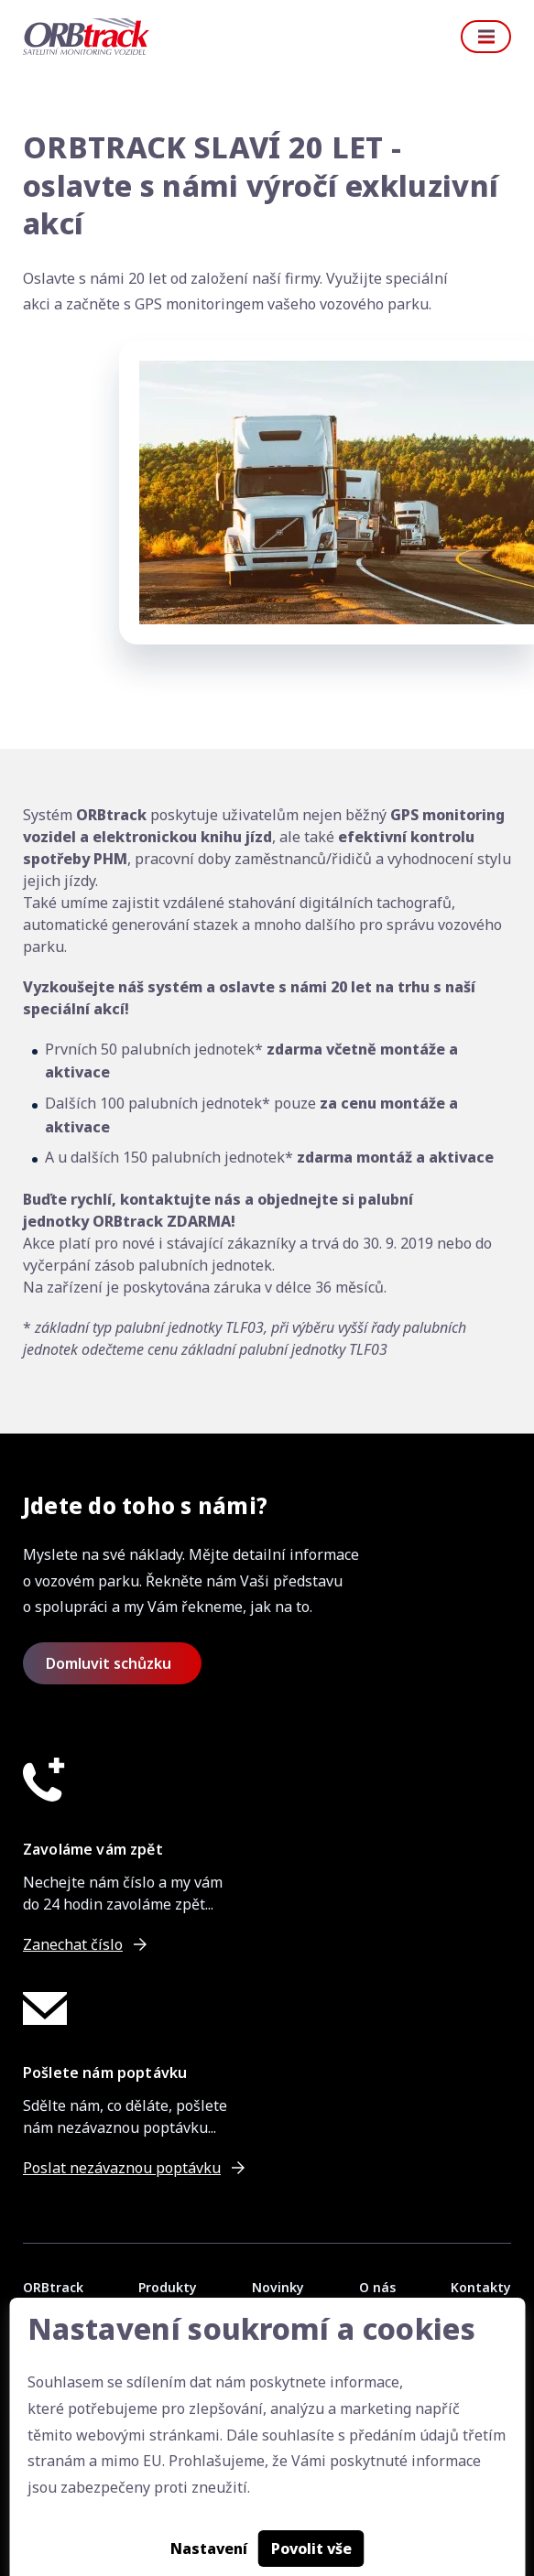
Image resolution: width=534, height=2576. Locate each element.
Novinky (278, 2287)
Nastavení (208, 2548)
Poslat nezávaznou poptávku (122, 2168)
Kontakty (481, 2287)
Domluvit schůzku (108, 1663)
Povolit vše (311, 2548)
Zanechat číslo (73, 1944)
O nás (377, 2287)
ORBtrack (53, 2287)
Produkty (167, 2287)
